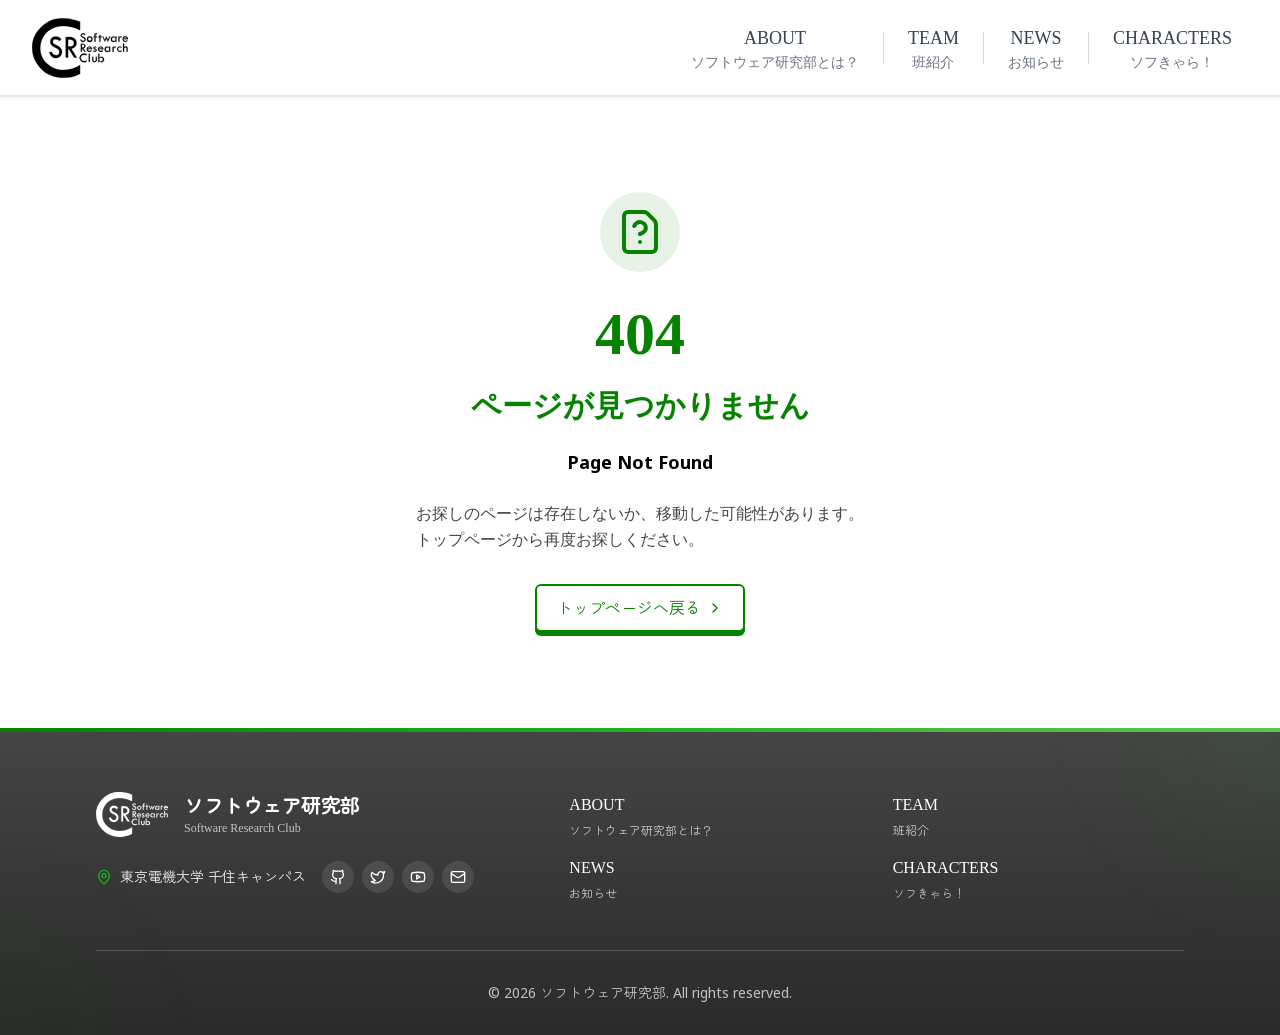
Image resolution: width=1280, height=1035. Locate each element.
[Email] (458, 877)
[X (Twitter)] (378, 877)
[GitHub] (338, 877)
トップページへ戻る (640, 608)
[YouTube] (418, 877)
